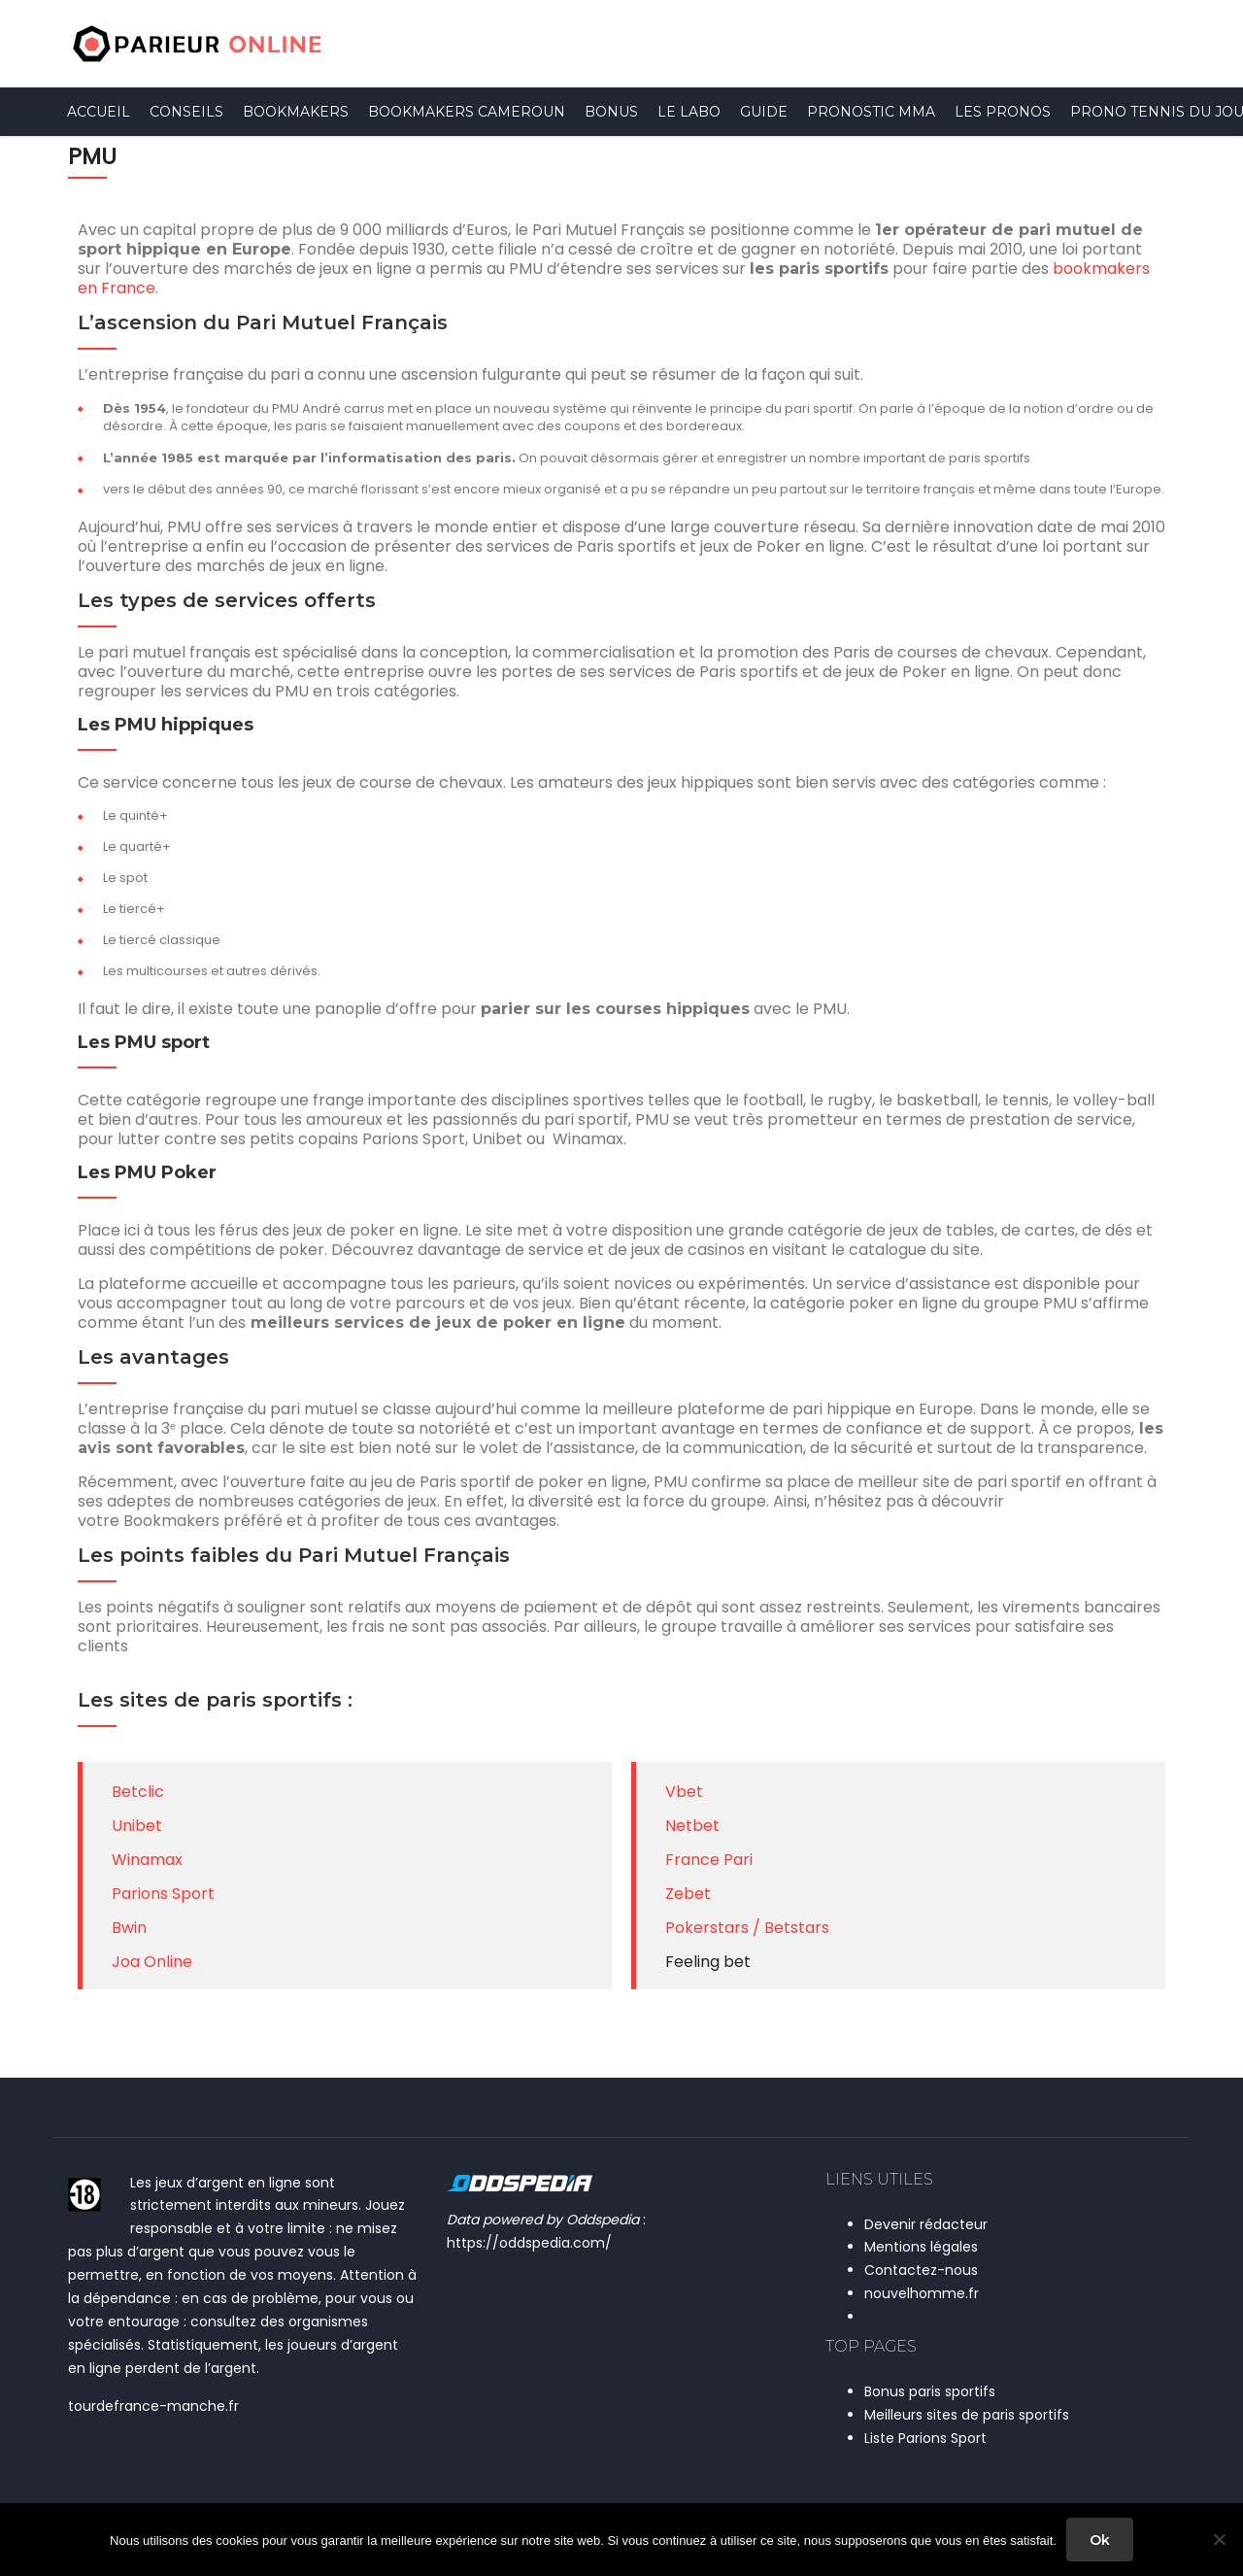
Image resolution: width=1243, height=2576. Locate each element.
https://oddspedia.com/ (529, 2243)
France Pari (709, 1859)
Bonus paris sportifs (929, 2391)
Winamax (147, 1859)
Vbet (684, 1791)
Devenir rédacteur (926, 2224)
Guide (764, 111)
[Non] (1218, 2540)
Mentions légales (921, 2246)
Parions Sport (163, 1893)
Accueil (98, 111)
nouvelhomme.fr (921, 2293)
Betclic (138, 1791)
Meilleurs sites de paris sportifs (966, 2414)
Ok (1100, 2540)
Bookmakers (296, 111)
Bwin (129, 1927)
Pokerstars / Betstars (747, 1927)
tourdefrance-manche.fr (153, 2406)
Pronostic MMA (871, 111)
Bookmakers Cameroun (466, 111)
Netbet (692, 1825)
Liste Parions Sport (925, 2438)
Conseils (186, 111)
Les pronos (1003, 111)
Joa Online (152, 1961)
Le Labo (689, 111)
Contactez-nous (921, 2270)
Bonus (611, 111)
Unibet (137, 1825)
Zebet (688, 1893)
